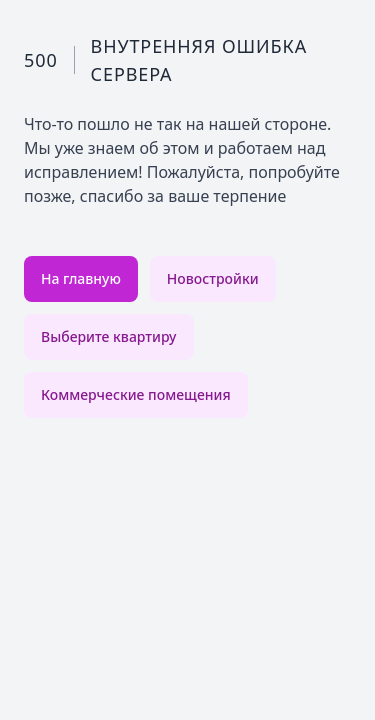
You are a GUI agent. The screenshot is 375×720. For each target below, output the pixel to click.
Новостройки (213, 278)
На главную (81, 278)
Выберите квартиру (109, 336)
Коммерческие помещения (136, 394)
